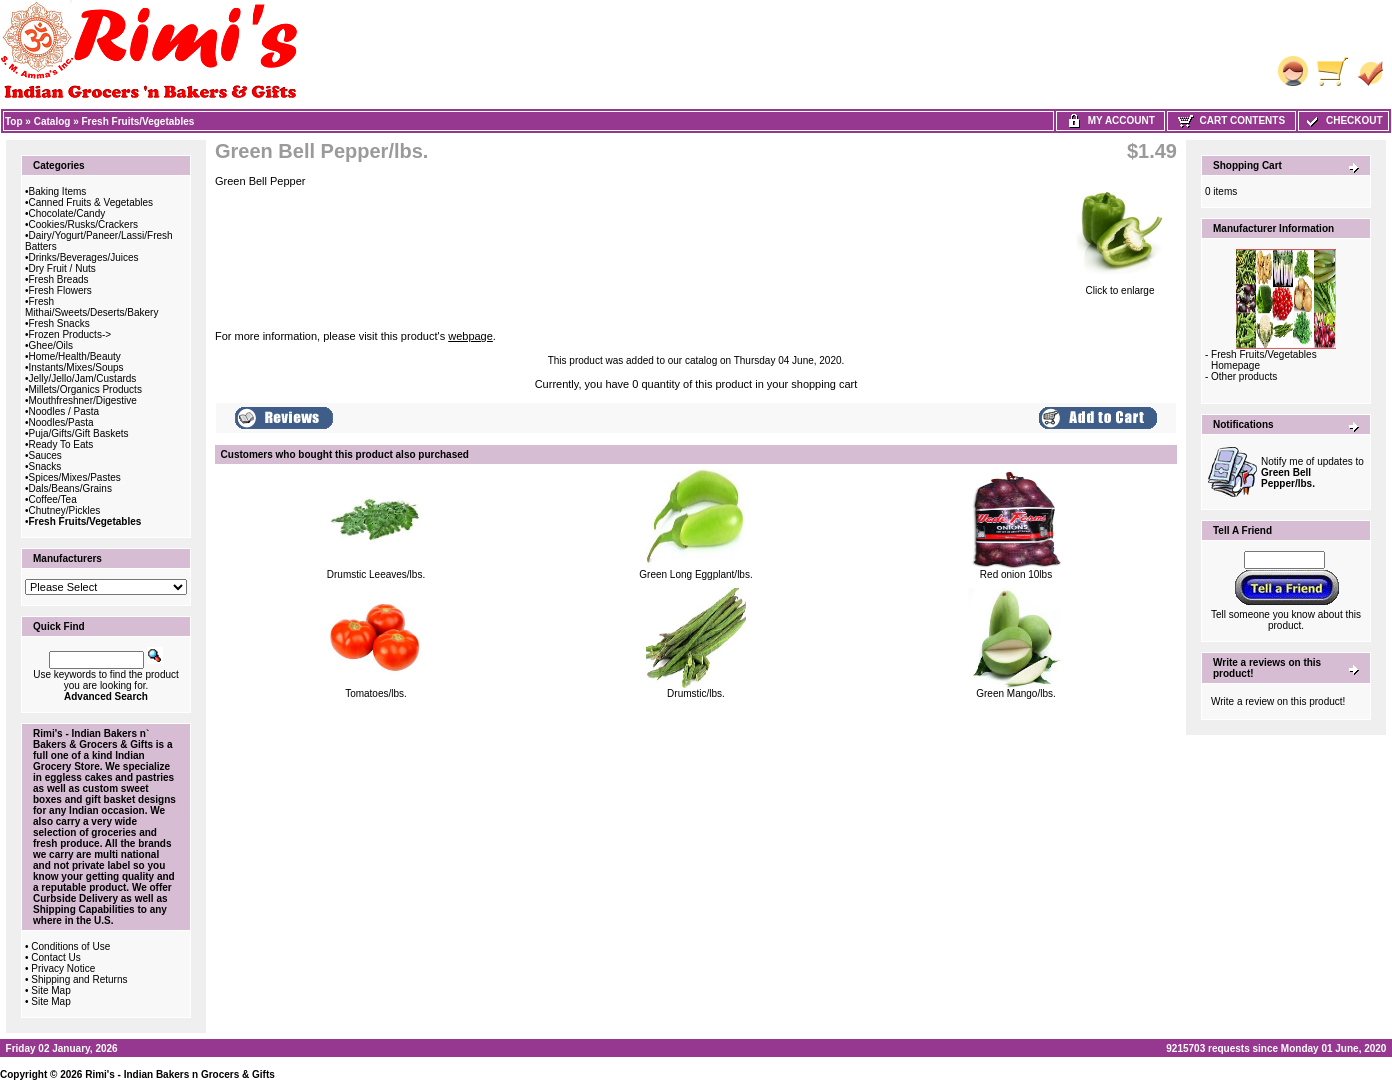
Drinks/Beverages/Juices (84, 257)
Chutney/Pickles (65, 510)
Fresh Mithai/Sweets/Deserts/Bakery (91, 307)
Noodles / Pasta (64, 411)
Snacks (45, 466)
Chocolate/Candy (67, 213)
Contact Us (55, 957)
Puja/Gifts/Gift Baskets (79, 433)
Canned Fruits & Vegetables (91, 202)
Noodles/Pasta (61, 422)
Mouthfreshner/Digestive (83, 400)
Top (14, 121)
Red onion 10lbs (1016, 574)
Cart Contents (1231, 120)
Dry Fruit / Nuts (62, 268)
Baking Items (58, 191)
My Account (1110, 120)
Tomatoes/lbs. (376, 693)
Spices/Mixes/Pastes (75, 477)
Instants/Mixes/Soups (76, 367)
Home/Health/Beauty (75, 356)
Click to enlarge (1120, 286)
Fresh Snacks (59, 323)
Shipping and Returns (79, 979)
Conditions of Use (70, 946)
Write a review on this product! (1278, 701)
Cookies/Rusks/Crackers (83, 224)
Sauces (45, 455)
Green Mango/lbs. (1016, 693)
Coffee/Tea (53, 499)
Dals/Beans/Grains (70, 488)
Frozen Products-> (70, 334)
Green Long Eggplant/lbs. (695, 574)
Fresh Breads (59, 279)
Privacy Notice (63, 968)
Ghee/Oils (51, 345)
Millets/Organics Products (85, 389)
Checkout (1343, 120)
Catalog (52, 121)
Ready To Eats (61, 444)
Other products (1244, 376)
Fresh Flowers (60, 290)
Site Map (50, 990)
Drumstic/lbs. (696, 693)
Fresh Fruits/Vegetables (138, 121)
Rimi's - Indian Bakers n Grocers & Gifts (180, 1074)
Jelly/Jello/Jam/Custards (83, 378)
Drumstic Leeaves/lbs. (376, 574)
